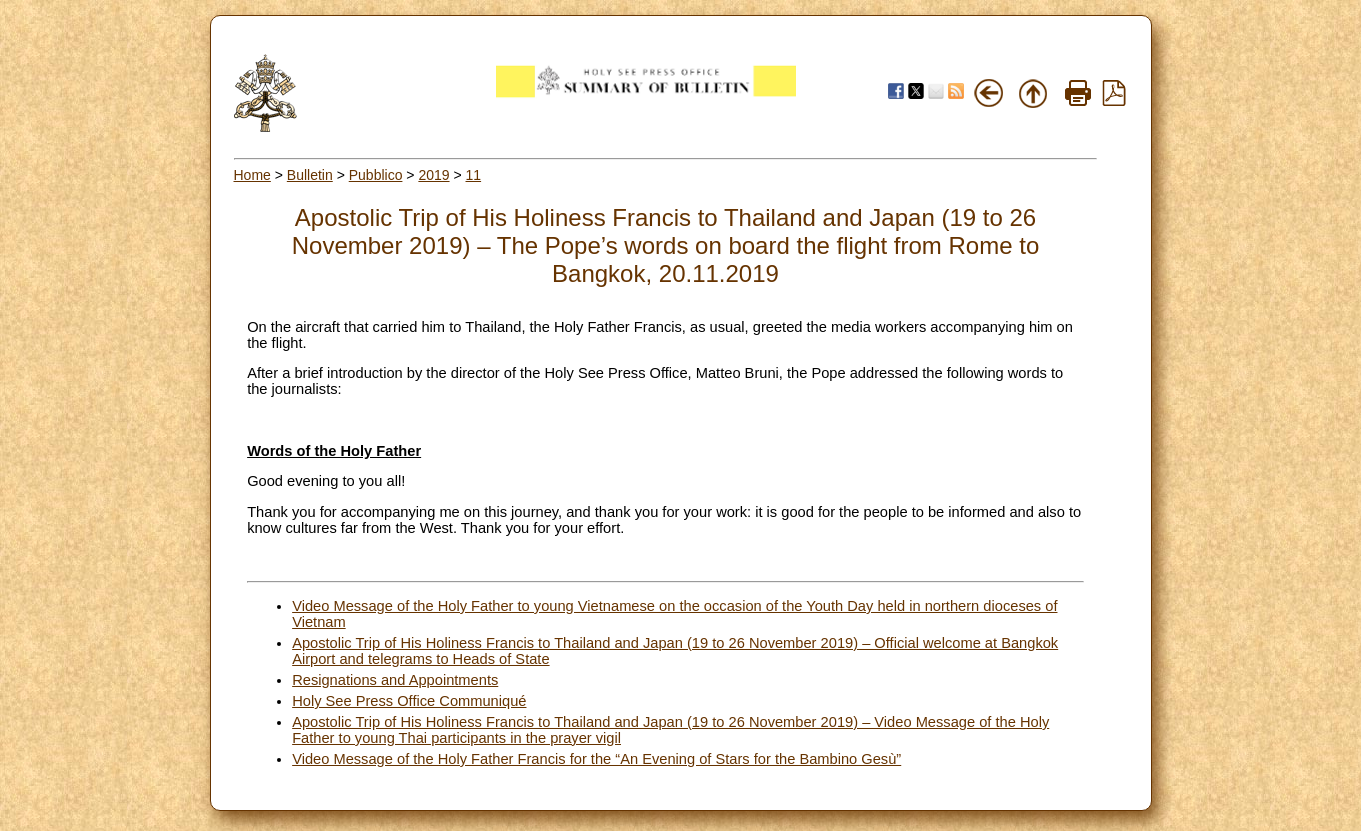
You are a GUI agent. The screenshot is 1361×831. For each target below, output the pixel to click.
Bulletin (310, 175)
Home (252, 175)
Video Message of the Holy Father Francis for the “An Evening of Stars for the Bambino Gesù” (596, 759)
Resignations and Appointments (395, 680)
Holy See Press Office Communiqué (409, 701)
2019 (433, 175)
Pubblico (376, 175)
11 (474, 175)
